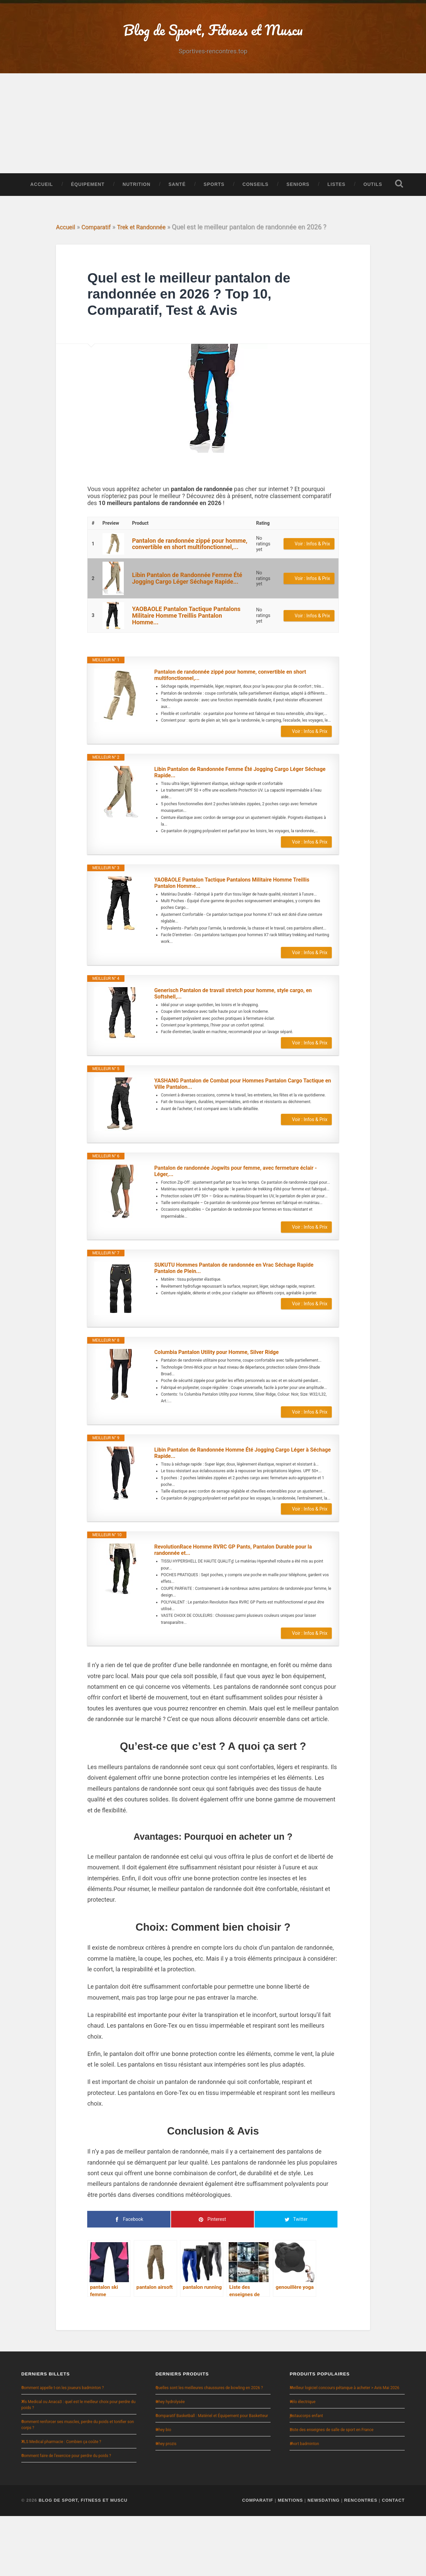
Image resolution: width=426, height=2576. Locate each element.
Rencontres (360, 2560)
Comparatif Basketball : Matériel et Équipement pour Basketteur (211, 2475)
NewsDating (324, 2560)
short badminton (304, 2503)
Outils (372, 195)
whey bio (163, 2489)
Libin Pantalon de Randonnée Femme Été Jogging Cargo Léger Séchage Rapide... (187, 612)
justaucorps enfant (306, 2475)
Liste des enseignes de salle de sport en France (331, 2489)
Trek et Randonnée (150, 261)
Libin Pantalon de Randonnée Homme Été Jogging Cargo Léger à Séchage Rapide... (241, 1506)
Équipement (88, 195)
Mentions (290, 2560)
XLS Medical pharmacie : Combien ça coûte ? (61, 2501)
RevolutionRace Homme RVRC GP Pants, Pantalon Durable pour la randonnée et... (242, 1607)
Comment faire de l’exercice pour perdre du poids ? (66, 2515)
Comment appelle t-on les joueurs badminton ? (62, 2447)
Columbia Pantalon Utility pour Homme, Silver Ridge (224, 1402)
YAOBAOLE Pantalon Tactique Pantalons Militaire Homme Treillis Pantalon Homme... (186, 649)
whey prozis (165, 2503)
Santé (177, 195)
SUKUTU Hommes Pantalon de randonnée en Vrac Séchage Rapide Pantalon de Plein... (233, 1318)
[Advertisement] (213, 134)
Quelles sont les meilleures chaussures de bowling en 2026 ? (209, 2447)
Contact (393, 2560)
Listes (336, 195)
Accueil (41, 195)
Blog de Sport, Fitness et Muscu (83, 2560)
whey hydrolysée (170, 2461)
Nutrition (136, 195)
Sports (214, 195)
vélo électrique (302, 2461)
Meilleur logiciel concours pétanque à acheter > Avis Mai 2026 (344, 2447)
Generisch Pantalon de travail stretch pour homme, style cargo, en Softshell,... (242, 1036)
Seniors (298, 195)
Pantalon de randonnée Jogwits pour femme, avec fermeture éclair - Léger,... (235, 1217)
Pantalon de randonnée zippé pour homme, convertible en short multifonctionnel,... (190, 577)
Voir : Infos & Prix (312, 577)
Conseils (255, 195)
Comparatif (100, 261)
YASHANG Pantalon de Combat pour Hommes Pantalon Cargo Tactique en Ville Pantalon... (237, 1130)
